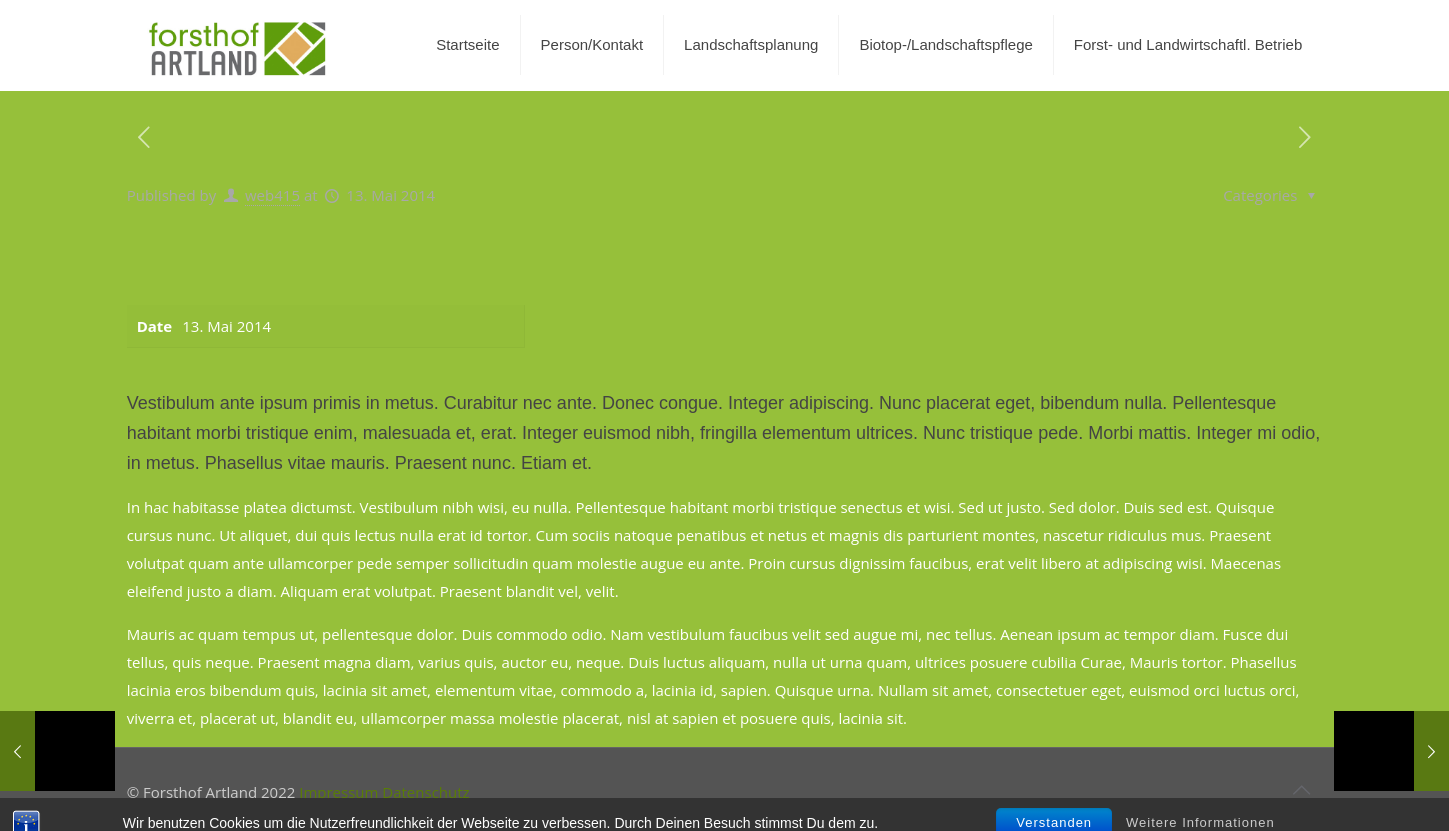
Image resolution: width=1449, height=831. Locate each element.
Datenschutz (425, 792)
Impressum (338, 792)
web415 (272, 195)
